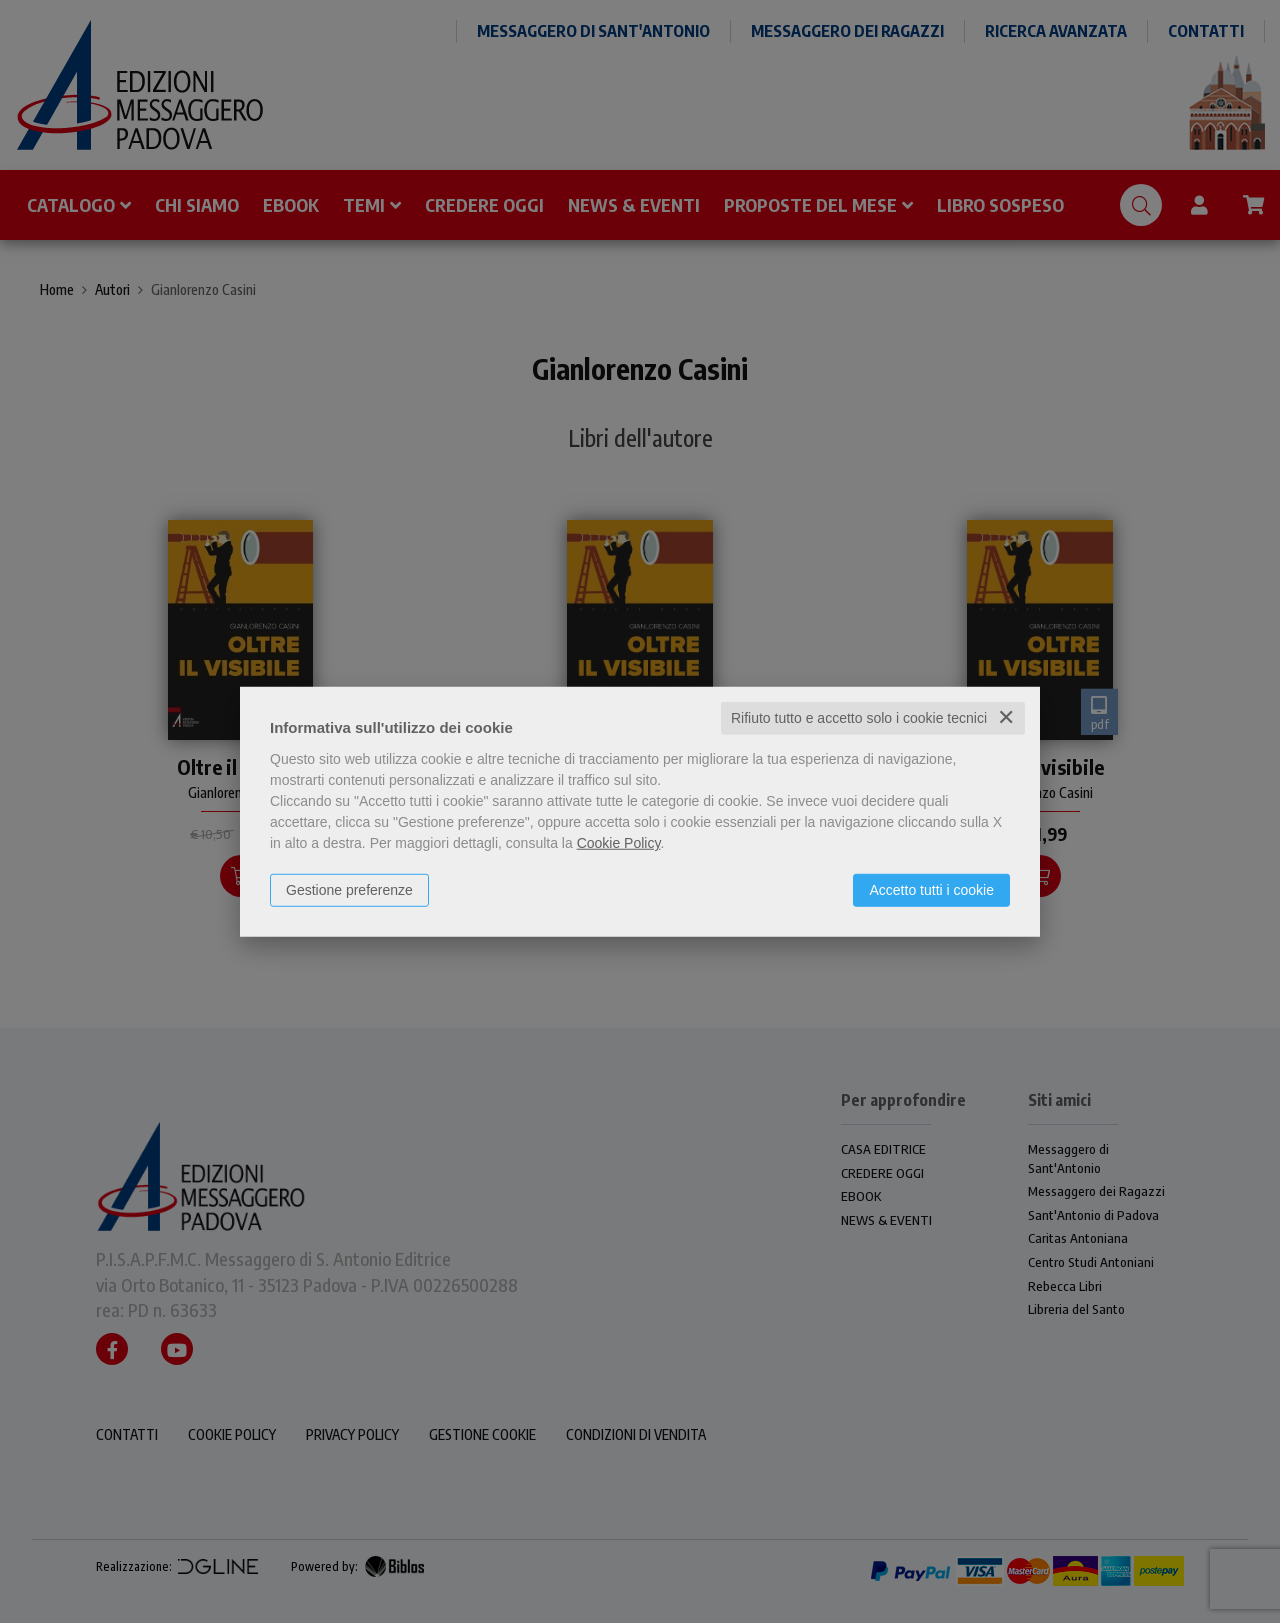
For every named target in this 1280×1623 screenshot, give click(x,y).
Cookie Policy (619, 843)
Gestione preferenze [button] (349, 890)
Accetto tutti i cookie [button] (931, 890)
